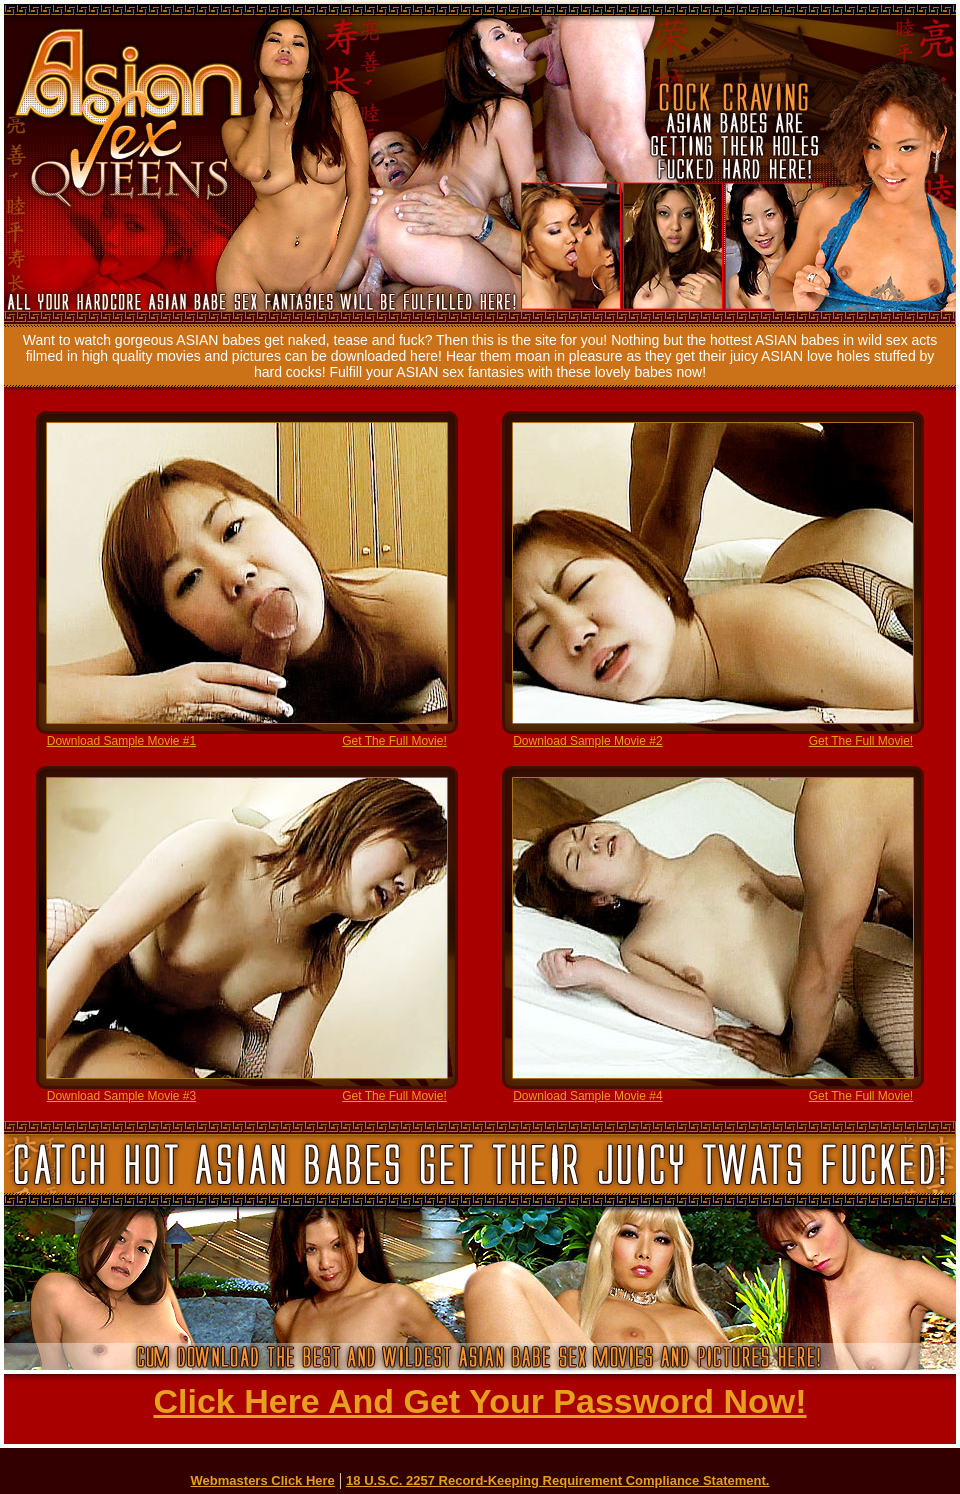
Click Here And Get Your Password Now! (479, 1401)
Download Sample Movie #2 (587, 741)
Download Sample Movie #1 (121, 741)
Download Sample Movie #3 (121, 1096)
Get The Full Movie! (394, 741)
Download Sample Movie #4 (587, 1096)
